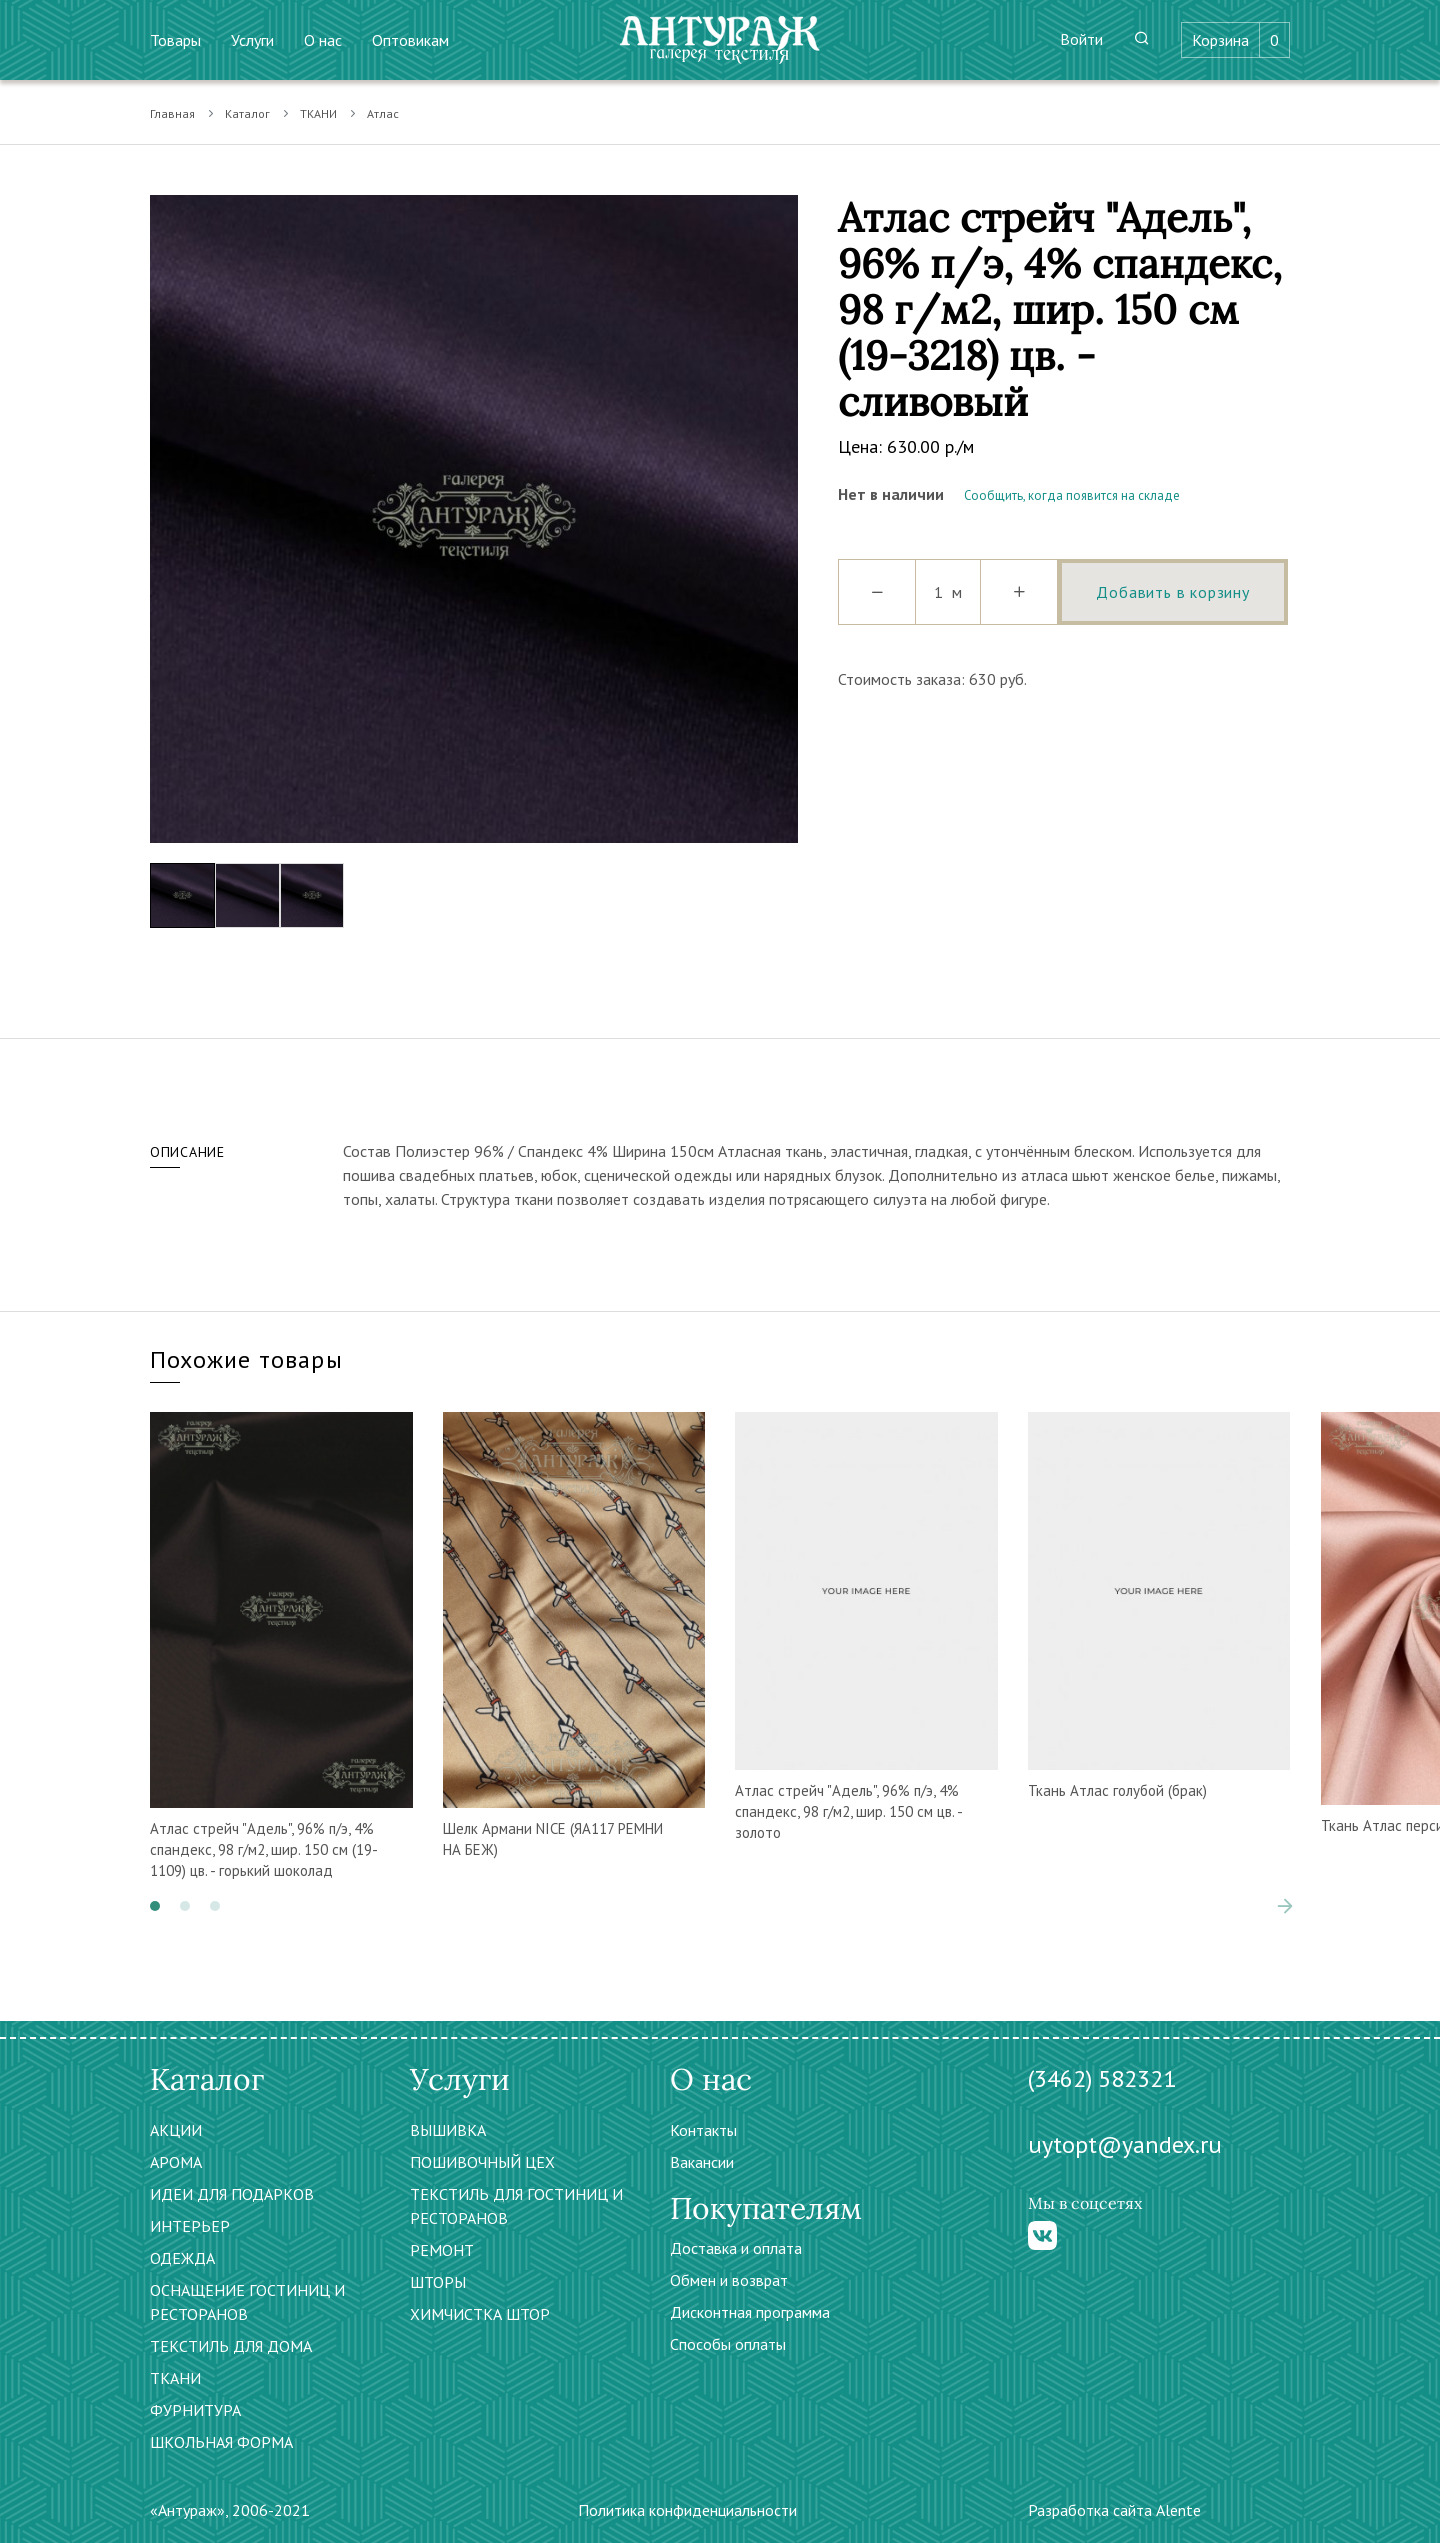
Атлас (383, 113)
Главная (172, 113)
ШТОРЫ (438, 2282)
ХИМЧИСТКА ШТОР (480, 2314)
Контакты (703, 2130)
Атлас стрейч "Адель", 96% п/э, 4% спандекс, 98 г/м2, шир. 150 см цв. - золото (848, 1811)
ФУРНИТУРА (195, 2410)
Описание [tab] (187, 1152)
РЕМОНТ (442, 2250)
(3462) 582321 (1102, 2078)
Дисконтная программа (750, 2312)
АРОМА (176, 2162)
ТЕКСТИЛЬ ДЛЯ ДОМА (231, 2346)
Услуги (252, 40)
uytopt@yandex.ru (1125, 2144)
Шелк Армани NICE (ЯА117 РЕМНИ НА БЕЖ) (553, 1839)
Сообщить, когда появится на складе (1072, 495)
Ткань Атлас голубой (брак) (1117, 1790)
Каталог (247, 113)
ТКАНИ (318, 113)
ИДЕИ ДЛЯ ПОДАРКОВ (232, 2194)
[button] (155, 1906)
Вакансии (702, 2162)
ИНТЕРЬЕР (190, 2226)
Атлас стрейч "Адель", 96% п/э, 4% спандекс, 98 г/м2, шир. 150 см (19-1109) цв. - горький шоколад (264, 1849)
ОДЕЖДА (182, 2258)
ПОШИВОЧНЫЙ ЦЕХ (482, 2162)
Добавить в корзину (1172, 592)
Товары (175, 40)
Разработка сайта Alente (1114, 2510)
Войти (1081, 39)
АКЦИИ (176, 2130)
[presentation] (1285, 1906)
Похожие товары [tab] (246, 1359)
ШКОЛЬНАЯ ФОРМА (221, 2442)
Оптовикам (410, 40)
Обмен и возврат (729, 2280)
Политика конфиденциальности (687, 2510)
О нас (323, 40)
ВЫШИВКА (448, 2130)
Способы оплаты (728, 2344)
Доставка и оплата (736, 2248)
